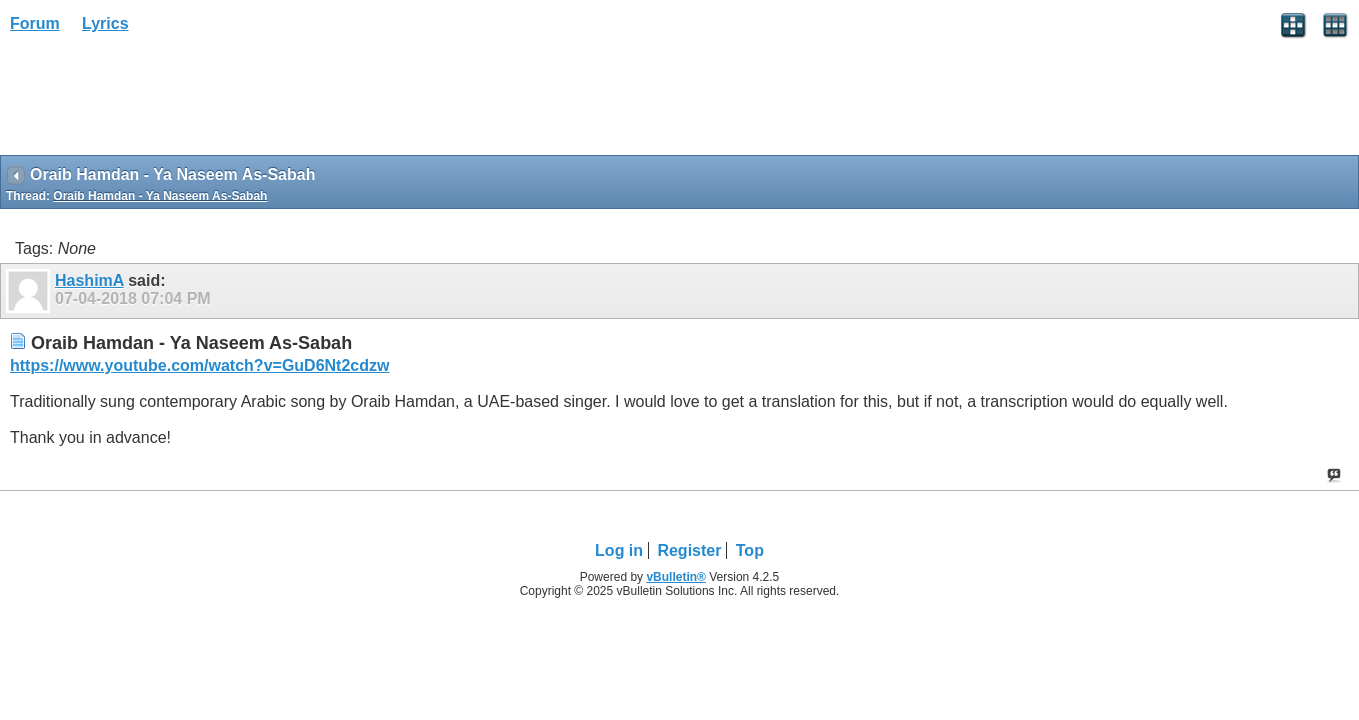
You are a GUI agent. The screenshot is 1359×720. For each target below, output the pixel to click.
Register (689, 550)
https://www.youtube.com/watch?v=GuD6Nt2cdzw (199, 365)
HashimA (89, 280)
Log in (619, 550)
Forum (35, 23)
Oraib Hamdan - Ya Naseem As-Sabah (160, 196)
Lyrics (105, 23)
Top (750, 550)
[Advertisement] (160, 101)
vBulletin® (676, 577)
